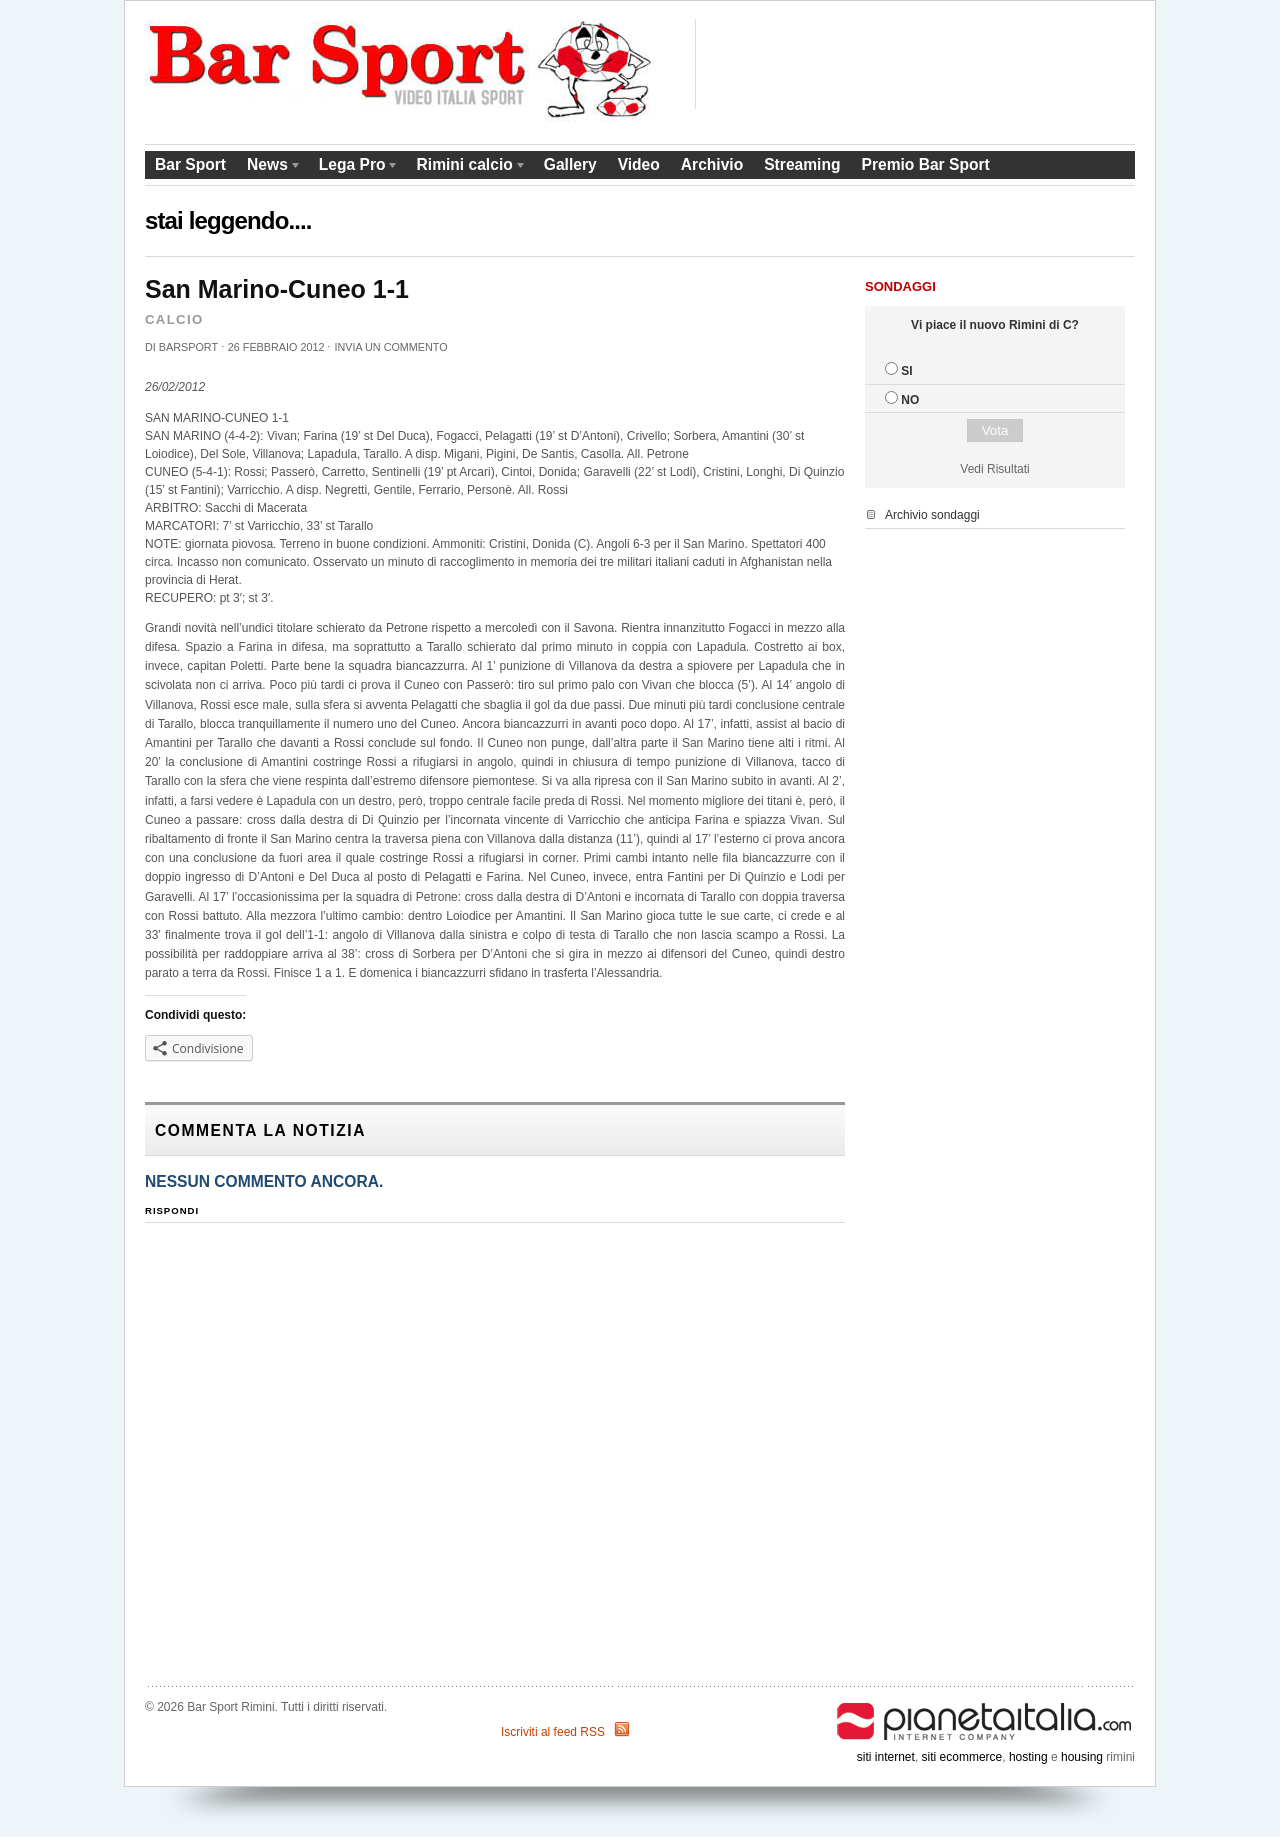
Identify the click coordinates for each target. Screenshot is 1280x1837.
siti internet (886, 1757)
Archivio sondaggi (932, 515)
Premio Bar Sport (925, 164)
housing (1082, 1757)
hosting (1028, 1757)
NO (910, 400)
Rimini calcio (467, 167)
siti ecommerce (962, 1757)
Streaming (802, 164)
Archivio (712, 164)
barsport (188, 347)
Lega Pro (354, 167)
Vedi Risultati (994, 469)
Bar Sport (190, 164)
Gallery (570, 164)
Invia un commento (390, 347)
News (269, 167)
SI (906, 371)
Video (639, 164)
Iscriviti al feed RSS (553, 1732)
